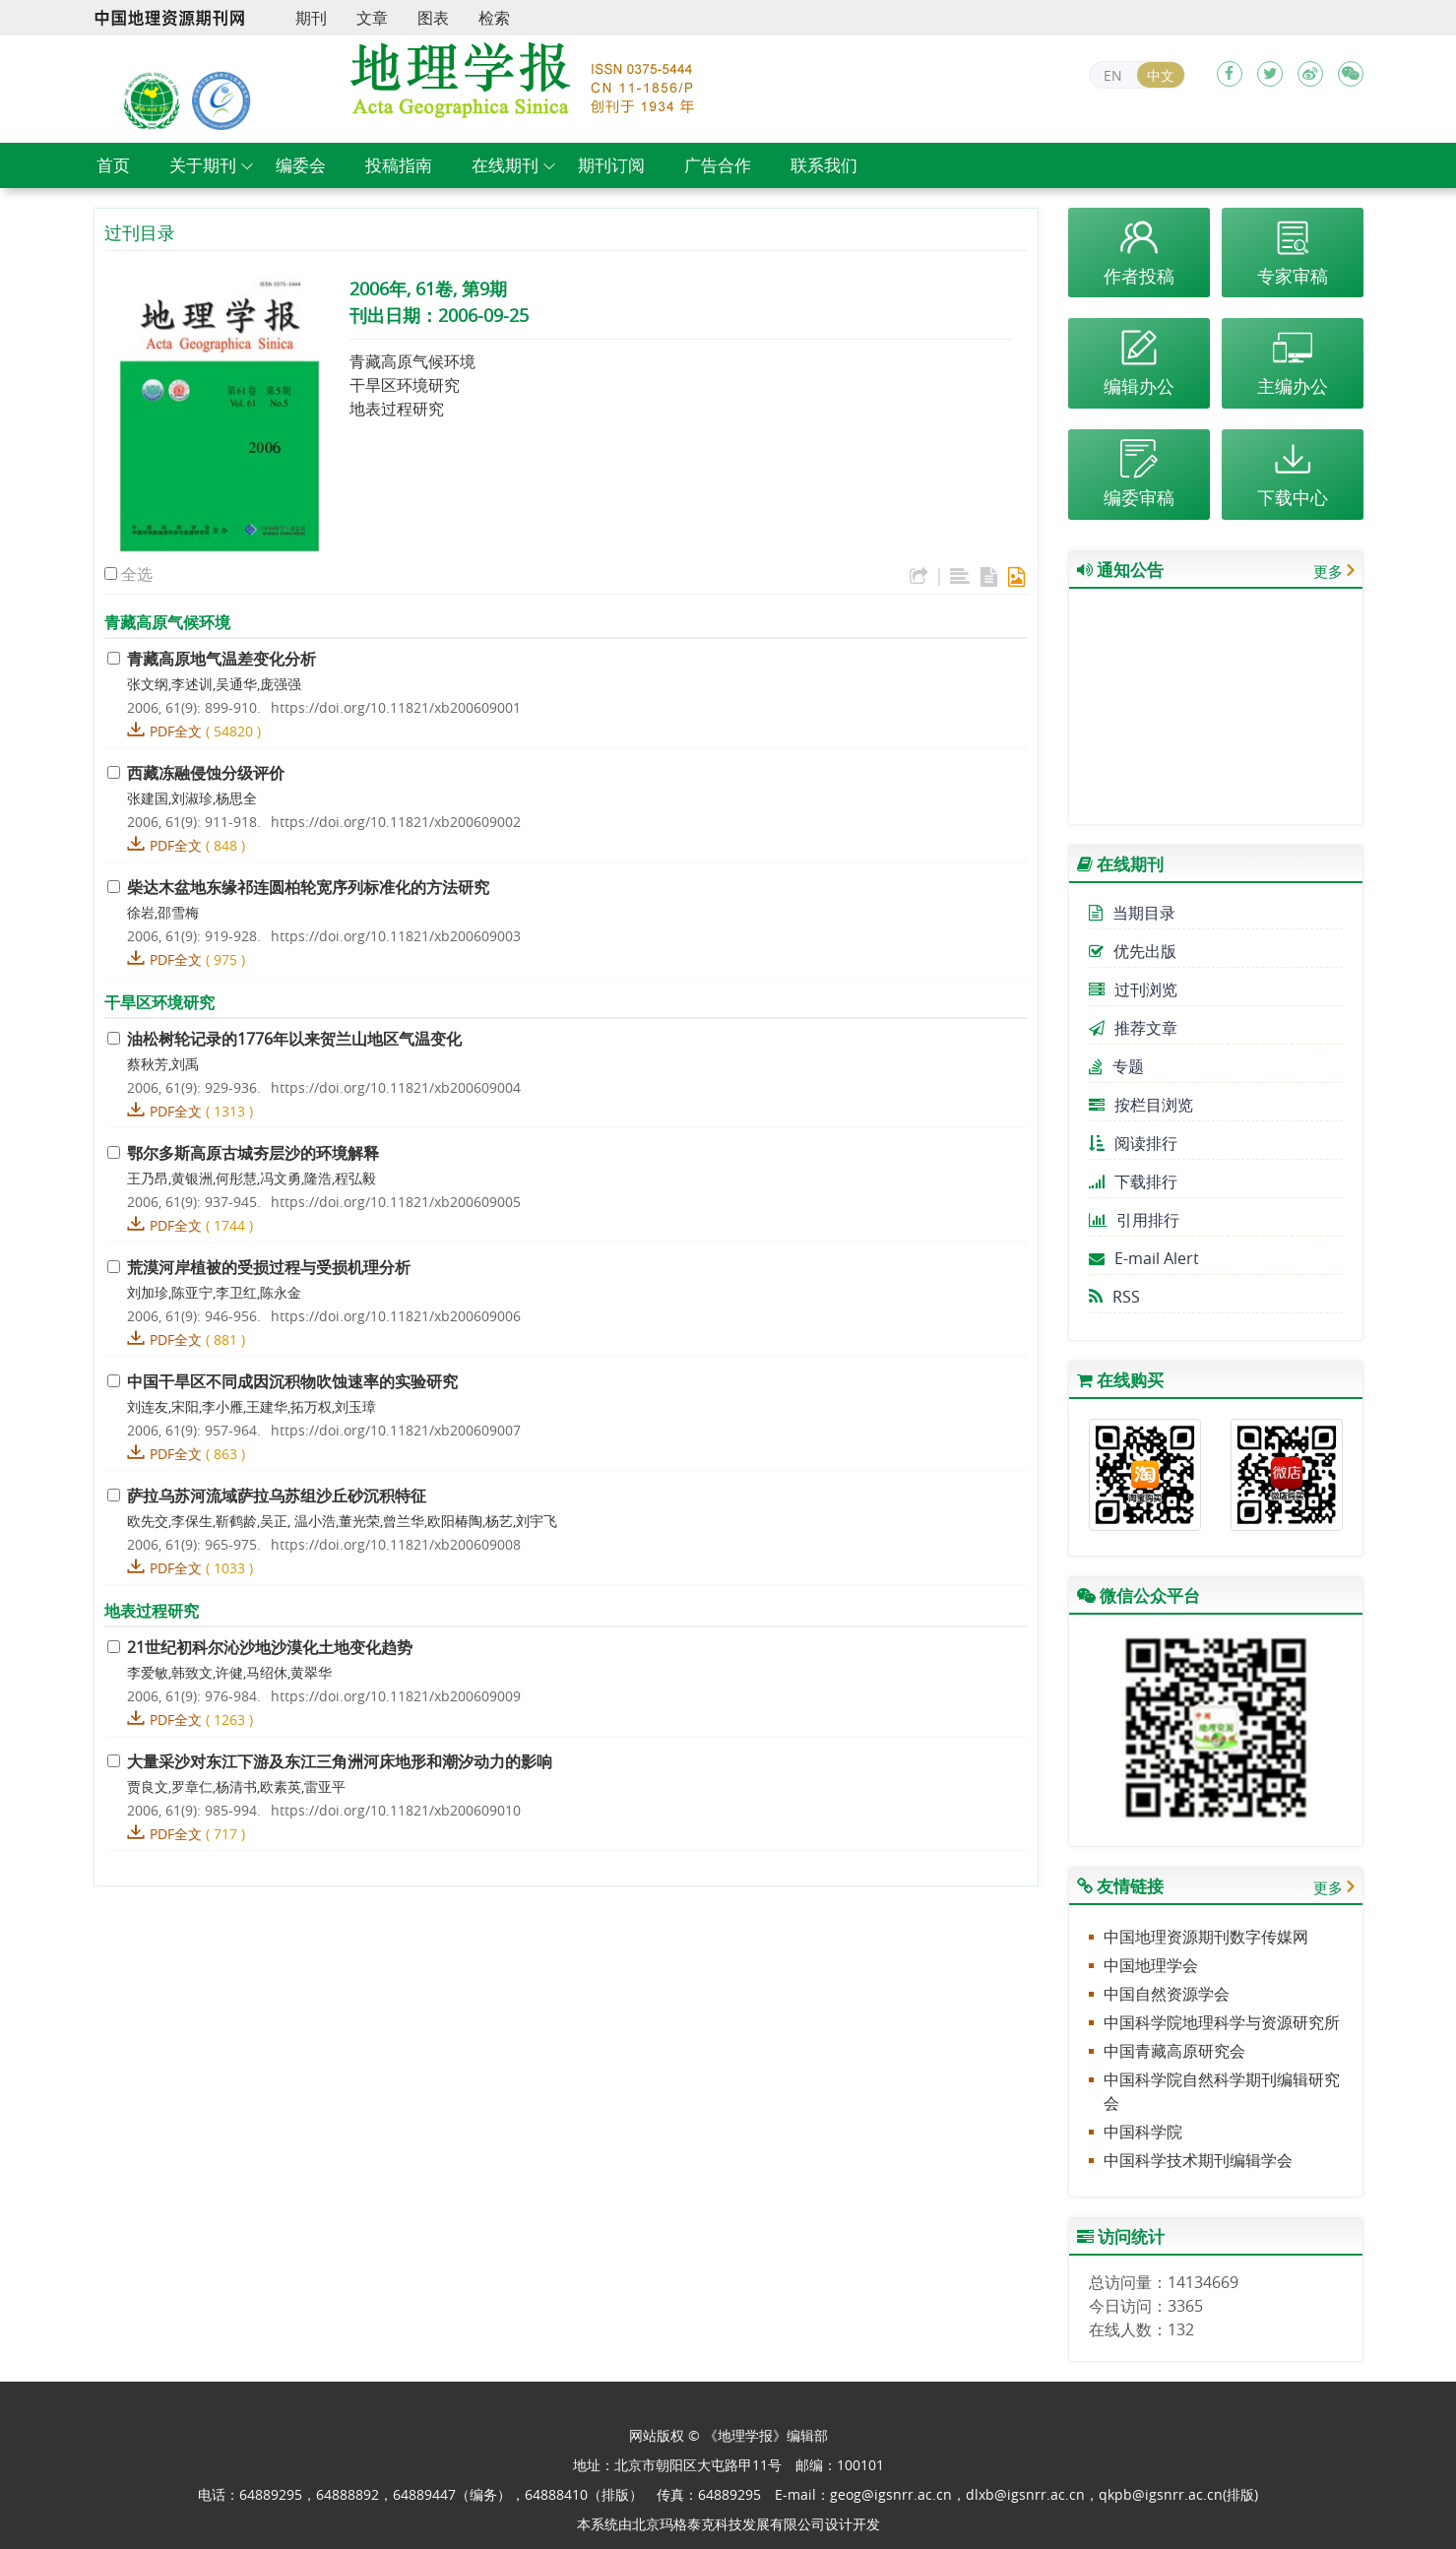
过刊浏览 (1133, 989)
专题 (1116, 1066)
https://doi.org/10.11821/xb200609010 (396, 1810)
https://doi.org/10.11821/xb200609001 (396, 707)
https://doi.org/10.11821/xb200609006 (396, 1315)
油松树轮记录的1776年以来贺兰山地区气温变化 (294, 1039)
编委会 (301, 165)
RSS (1114, 1296)
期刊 (311, 18)
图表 (433, 18)
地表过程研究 (396, 408)
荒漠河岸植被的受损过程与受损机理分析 (269, 1267)
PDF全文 (176, 731)
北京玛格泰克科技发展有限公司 (728, 2524)
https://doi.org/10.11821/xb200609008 (396, 1544)
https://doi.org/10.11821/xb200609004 (396, 1087)
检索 (494, 18)
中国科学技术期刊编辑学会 (1198, 2160)
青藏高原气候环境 (412, 361)
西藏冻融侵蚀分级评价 (206, 773)
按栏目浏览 (1141, 1104)
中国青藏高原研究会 (1174, 2051)
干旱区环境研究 (404, 385)
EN (1113, 75)
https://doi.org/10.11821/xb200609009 (396, 1696)
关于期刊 (202, 165)
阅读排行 (1133, 1143)
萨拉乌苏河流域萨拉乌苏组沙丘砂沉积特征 (276, 1495)
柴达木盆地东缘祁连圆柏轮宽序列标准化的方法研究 (308, 887)
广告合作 (717, 165)
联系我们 (824, 165)
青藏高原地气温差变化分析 (221, 658)
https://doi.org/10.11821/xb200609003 (396, 935)
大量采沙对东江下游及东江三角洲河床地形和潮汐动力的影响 (339, 1761)
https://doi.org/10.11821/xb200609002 (396, 821)
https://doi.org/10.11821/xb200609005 (396, 1201)
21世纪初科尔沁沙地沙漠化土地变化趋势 (269, 1647)
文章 (372, 18)
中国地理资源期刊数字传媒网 (1206, 1936)
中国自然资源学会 (1167, 1994)
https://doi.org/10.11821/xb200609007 (396, 1430)
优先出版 (1132, 951)
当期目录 (1132, 913)
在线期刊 (505, 165)
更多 (1328, 571)
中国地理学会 (1151, 1965)
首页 (113, 165)
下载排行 (1133, 1181)
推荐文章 (1133, 1028)
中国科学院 (1143, 2131)
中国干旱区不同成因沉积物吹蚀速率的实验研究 (292, 1381)
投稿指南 (398, 165)
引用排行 (1134, 1220)
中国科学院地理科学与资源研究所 (1222, 2022)
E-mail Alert (1144, 1258)
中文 (1160, 75)
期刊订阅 (611, 165)
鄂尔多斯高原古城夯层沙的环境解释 (253, 1153)
